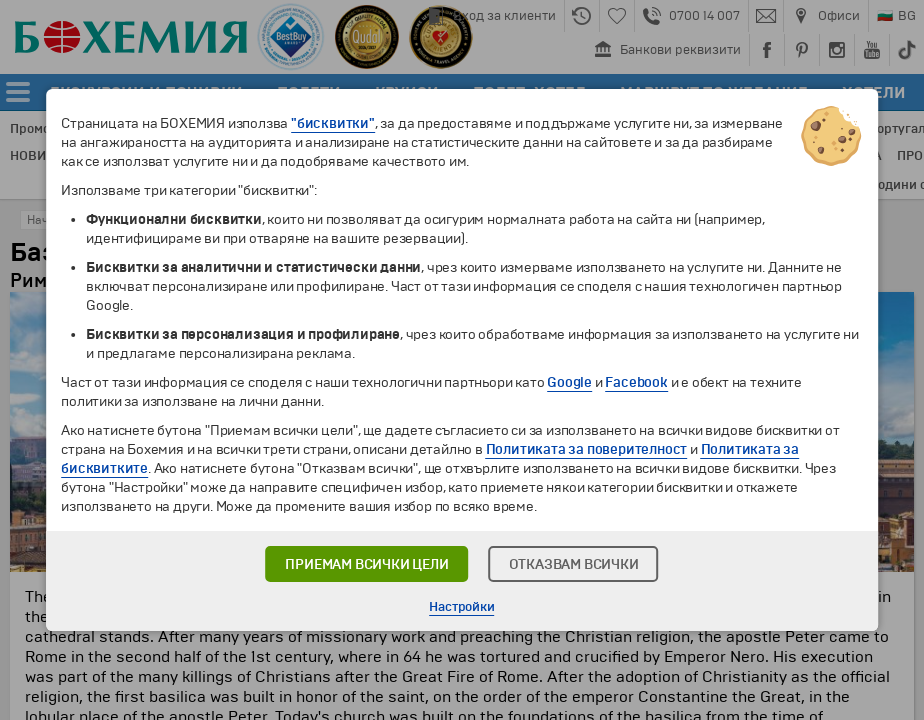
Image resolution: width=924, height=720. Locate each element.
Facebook (636, 382)
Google (569, 382)
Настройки (461, 607)
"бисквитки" (333, 123)
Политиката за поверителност (587, 449)
